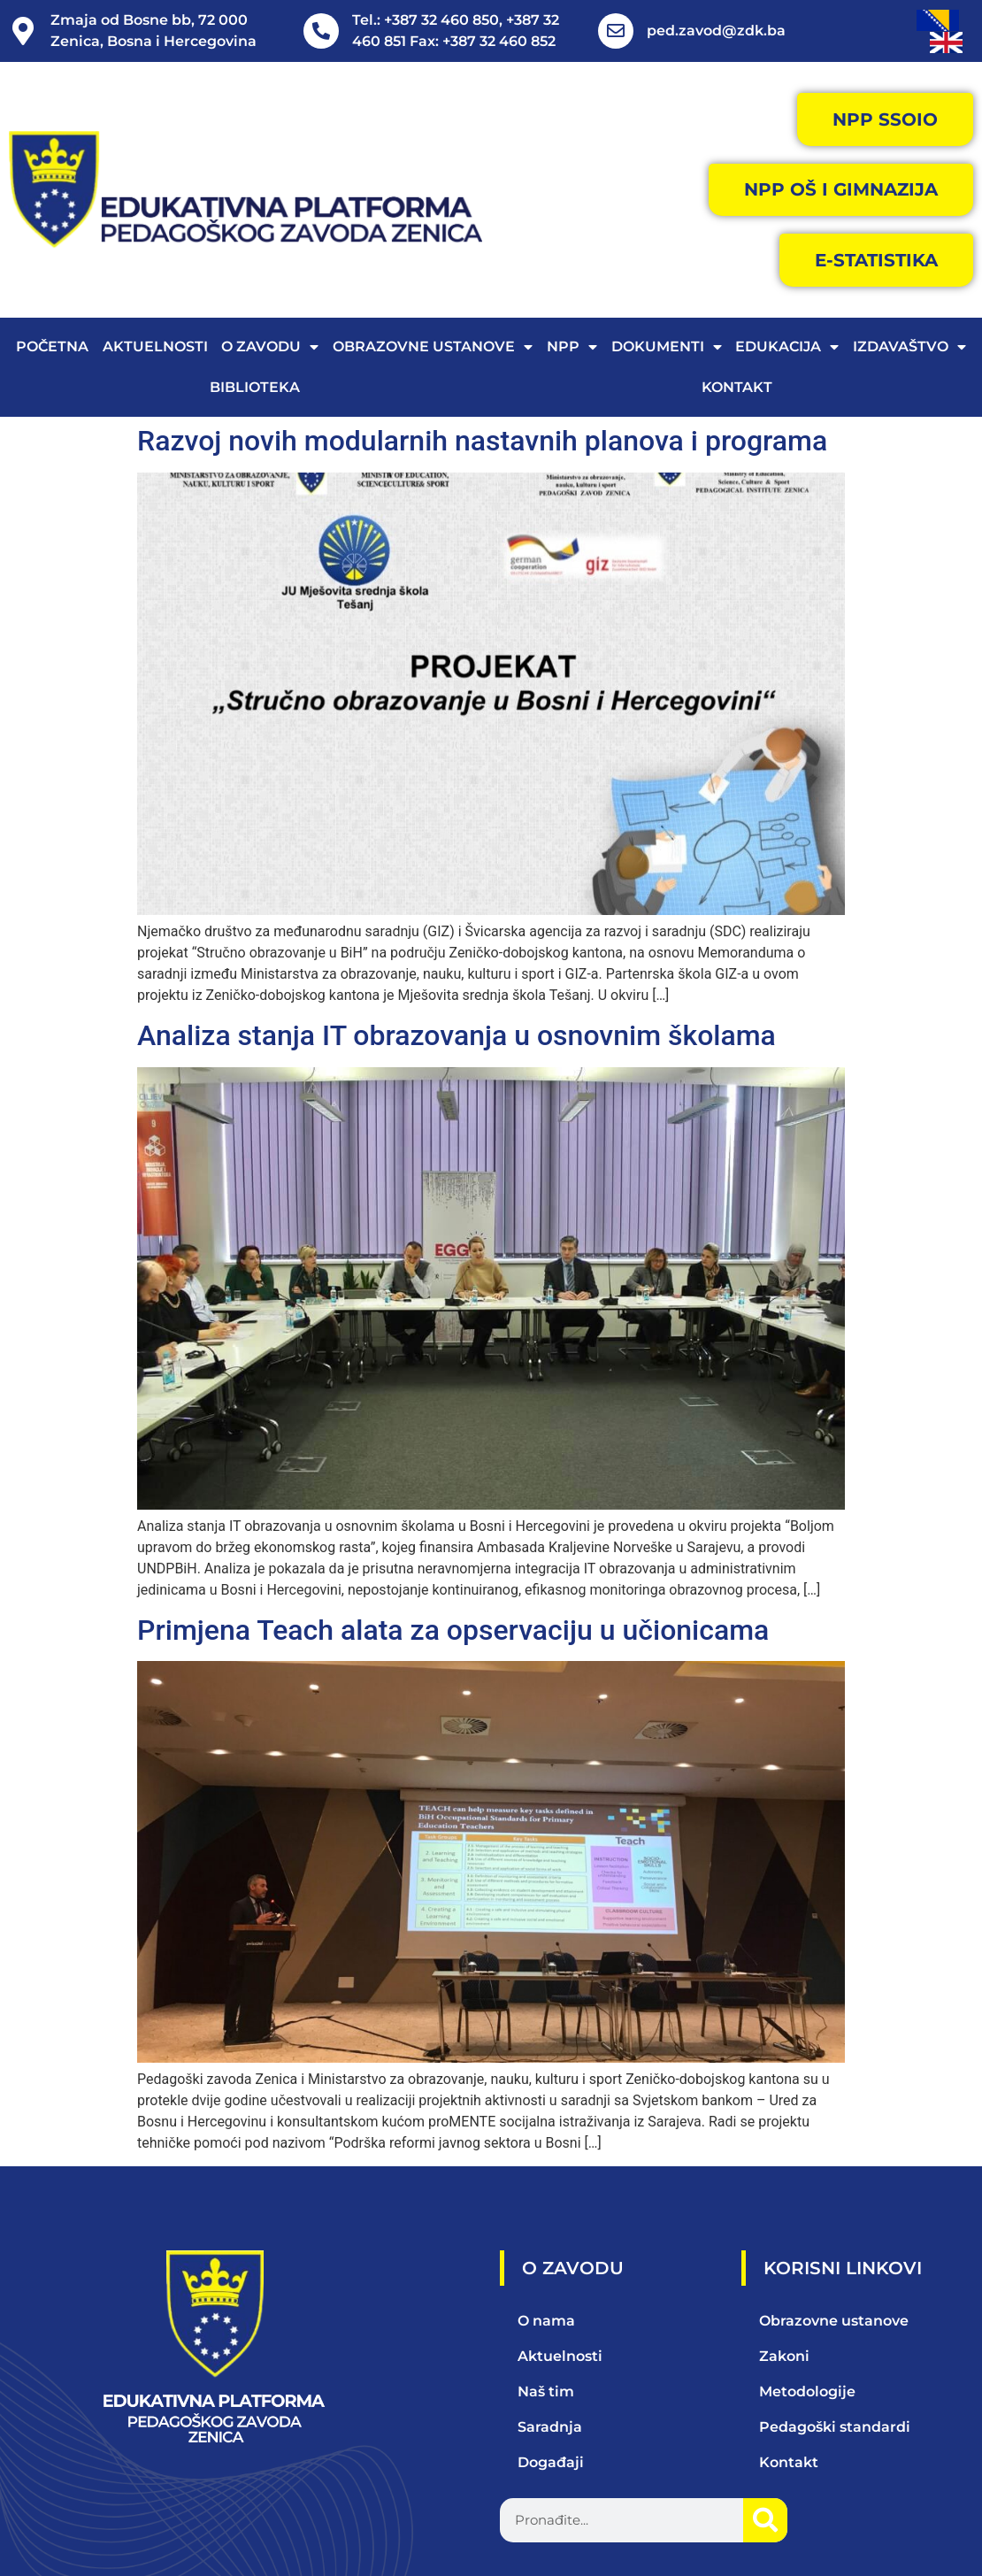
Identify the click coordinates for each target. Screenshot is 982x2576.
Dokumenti (666, 348)
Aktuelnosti (155, 347)
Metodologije (807, 2391)
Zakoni (784, 2356)
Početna (52, 347)
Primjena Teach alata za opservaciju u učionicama (453, 1630)
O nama (546, 2320)
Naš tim (546, 2391)
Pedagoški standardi (834, 2426)
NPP (572, 348)
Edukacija (787, 348)
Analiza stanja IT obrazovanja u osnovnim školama (456, 1035)
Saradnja (550, 2426)
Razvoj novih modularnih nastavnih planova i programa (482, 441)
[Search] (765, 2520)
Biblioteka (255, 388)
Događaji (551, 2462)
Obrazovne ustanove (433, 348)
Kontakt (737, 388)
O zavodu (269, 348)
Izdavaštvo (909, 348)
